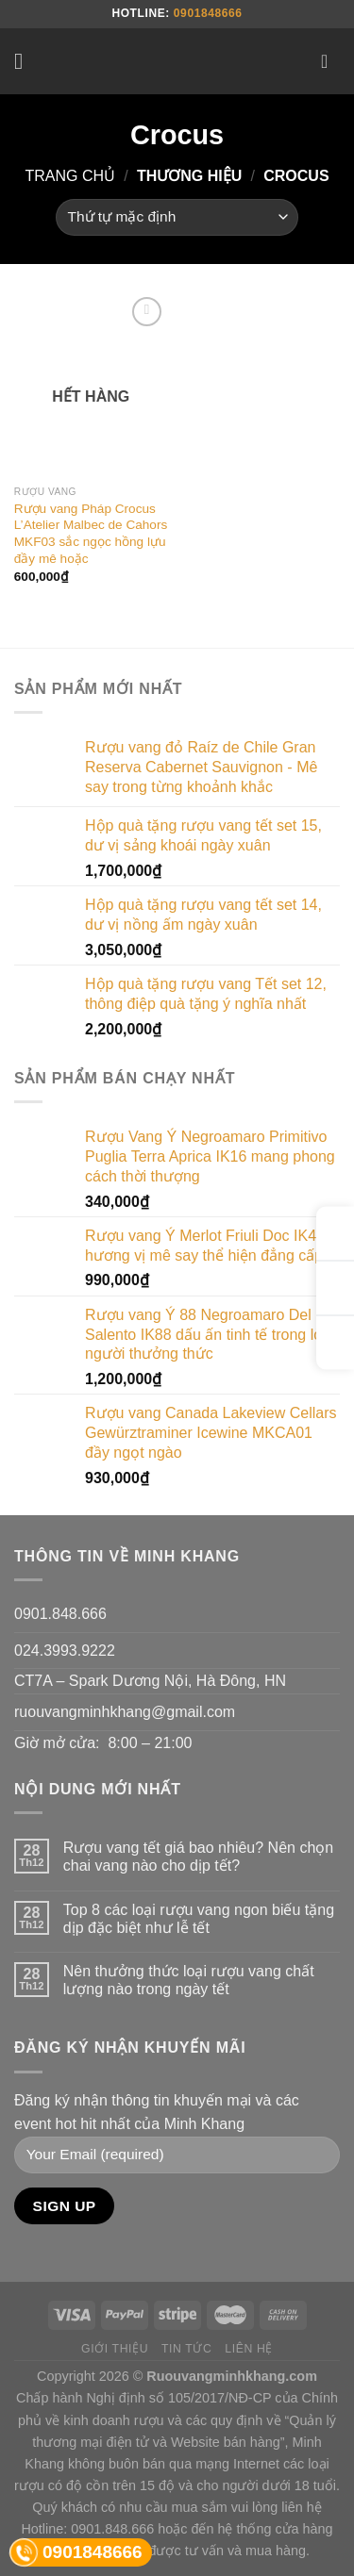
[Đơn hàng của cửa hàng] (177, 217)
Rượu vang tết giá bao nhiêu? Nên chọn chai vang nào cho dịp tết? (198, 1857)
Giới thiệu (114, 2348)
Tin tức (186, 2348)
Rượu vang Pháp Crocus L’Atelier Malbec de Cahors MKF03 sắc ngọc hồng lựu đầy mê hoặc (90, 534)
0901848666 (208, 13)
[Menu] (25, 61)
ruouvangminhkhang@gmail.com (124, 1712)
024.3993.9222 (64, 1651)
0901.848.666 (60, 1614)
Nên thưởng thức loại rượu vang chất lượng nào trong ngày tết (188, 1980)
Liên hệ (249, 2348)
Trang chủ (70, 176)
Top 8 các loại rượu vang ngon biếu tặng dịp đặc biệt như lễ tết (198, 1919)
